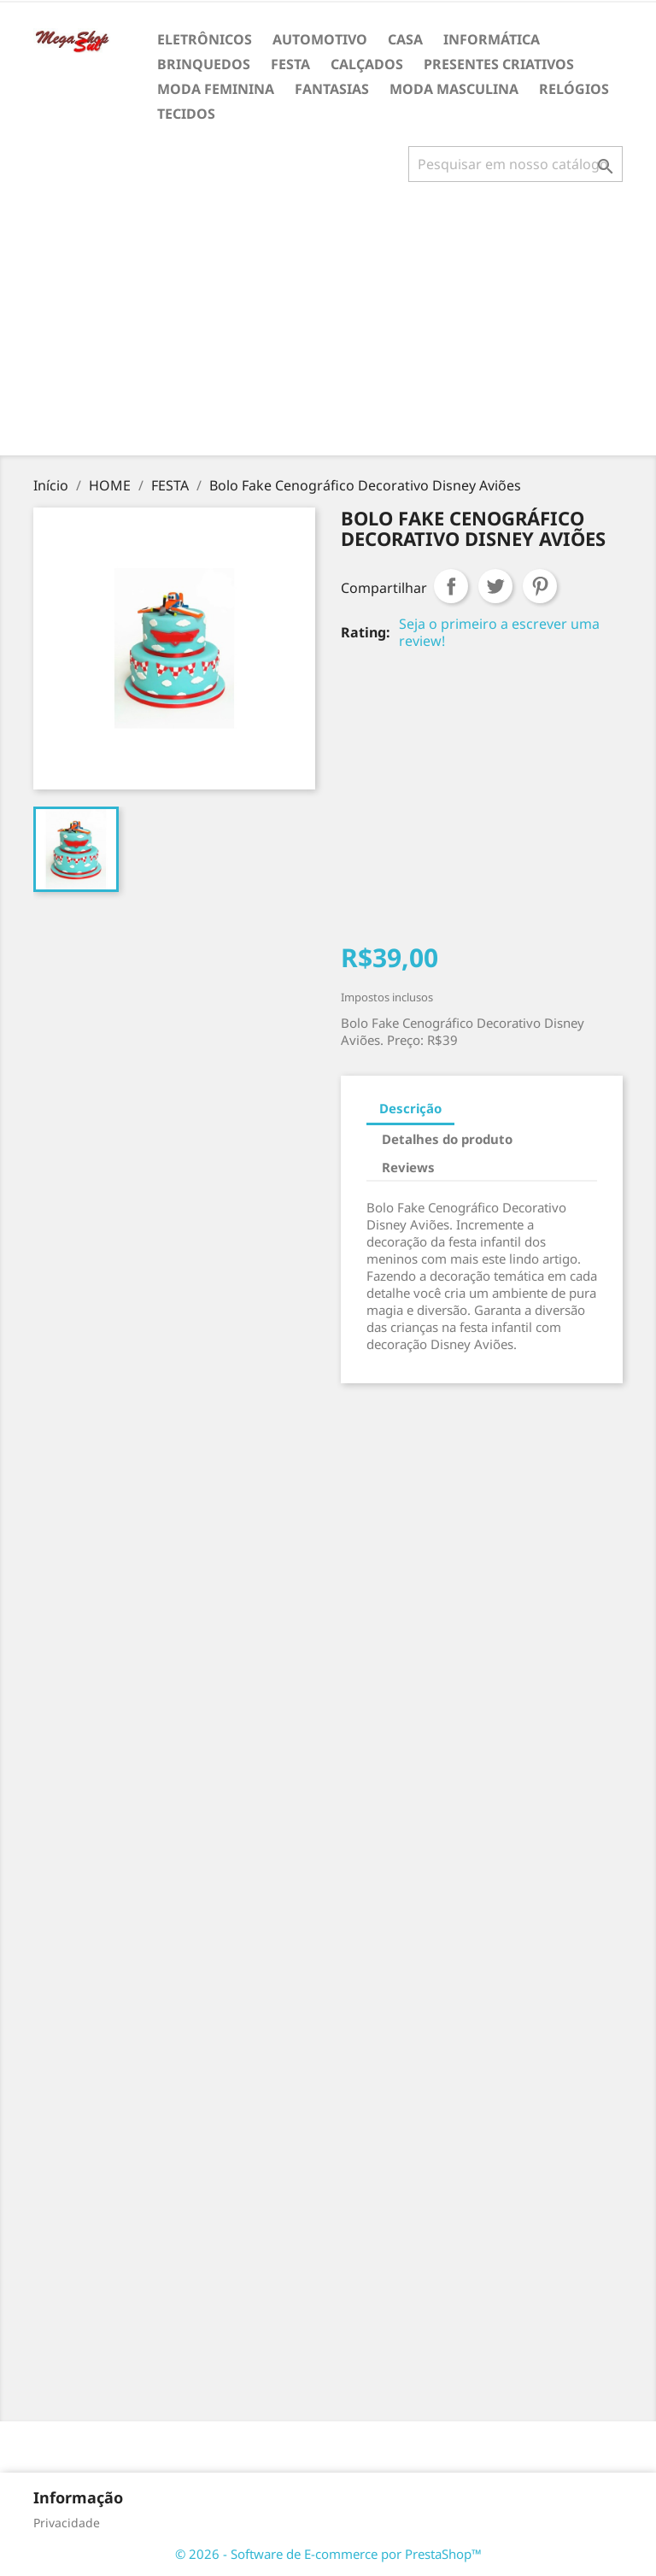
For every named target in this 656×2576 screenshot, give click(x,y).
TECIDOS (186, 113)
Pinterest (540, 586)
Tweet (495, 586)
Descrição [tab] (410, 1108)
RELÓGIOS (574, 88)
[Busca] (515, 164)
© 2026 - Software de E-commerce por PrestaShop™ (328, 2553)
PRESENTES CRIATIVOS (499, 64)
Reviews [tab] (408, 1167)
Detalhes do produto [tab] (447, 1138)
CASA (405, 39)
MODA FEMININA (215, 88)
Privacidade (66, 2522)
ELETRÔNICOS (204, 39)
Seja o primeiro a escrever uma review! (499, 632)
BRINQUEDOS (203, 64)
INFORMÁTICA (491, 39)
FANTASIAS (332, 88)
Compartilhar (451, 586)
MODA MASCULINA (454, 88)
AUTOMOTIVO (319, 39)
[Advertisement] (331, 325)
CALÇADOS (367, 64)
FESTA (290, 64)
